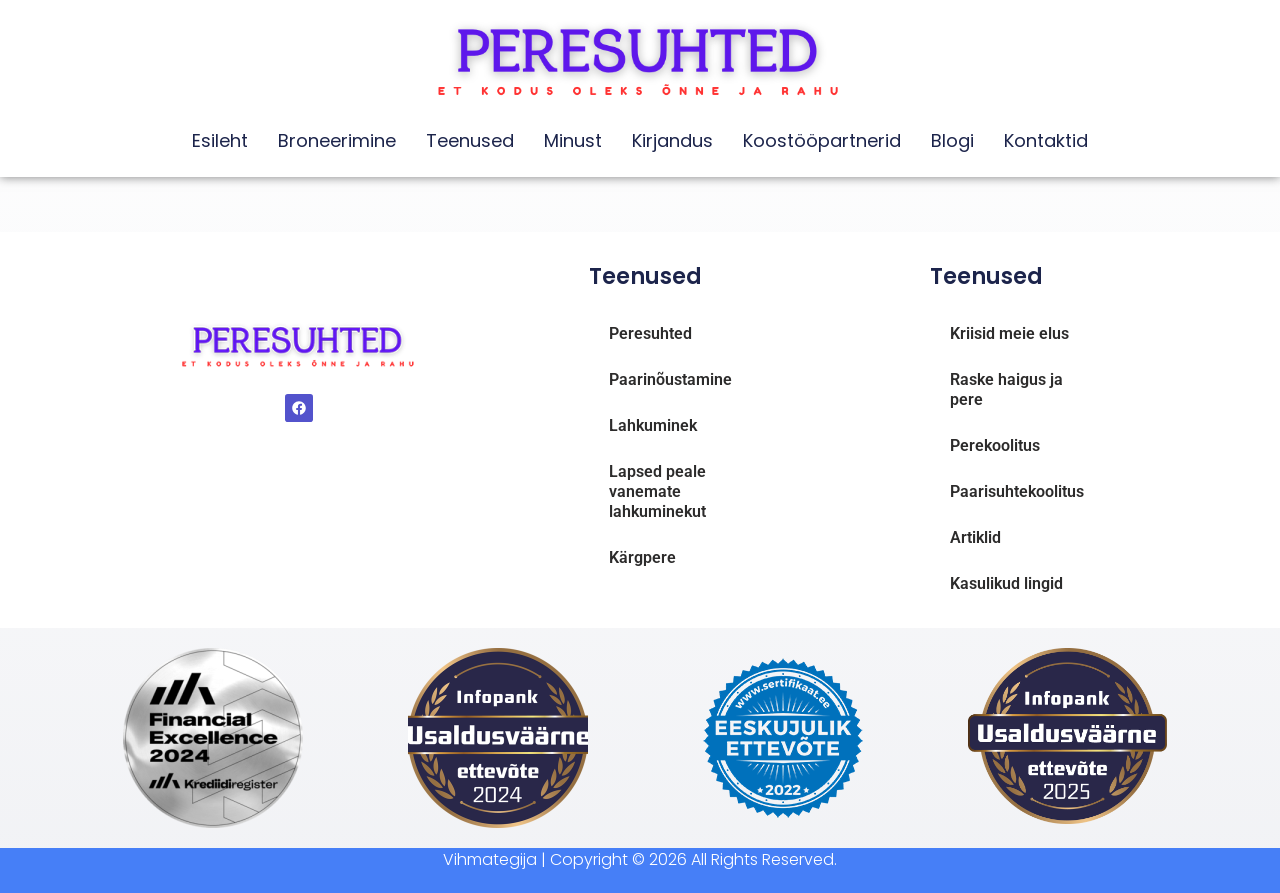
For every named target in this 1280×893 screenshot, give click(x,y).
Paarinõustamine (670, 379)
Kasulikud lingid (1006, 583)
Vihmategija (490, 859)
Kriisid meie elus (1009, 333)
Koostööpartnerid (822, 140)
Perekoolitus (995, 445)
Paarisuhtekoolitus (1017, 491)
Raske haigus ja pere (1006, 389)
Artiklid (975, 537)
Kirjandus (672, 140)
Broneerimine (337, 140)
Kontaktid (1046, 140)
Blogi (952, 140)
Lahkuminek (653, 425)
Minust (573, 140)
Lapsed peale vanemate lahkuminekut (657, 491)
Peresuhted (650, 333)
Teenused (470, 140)
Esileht (220, 140)
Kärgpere (642, 557)
